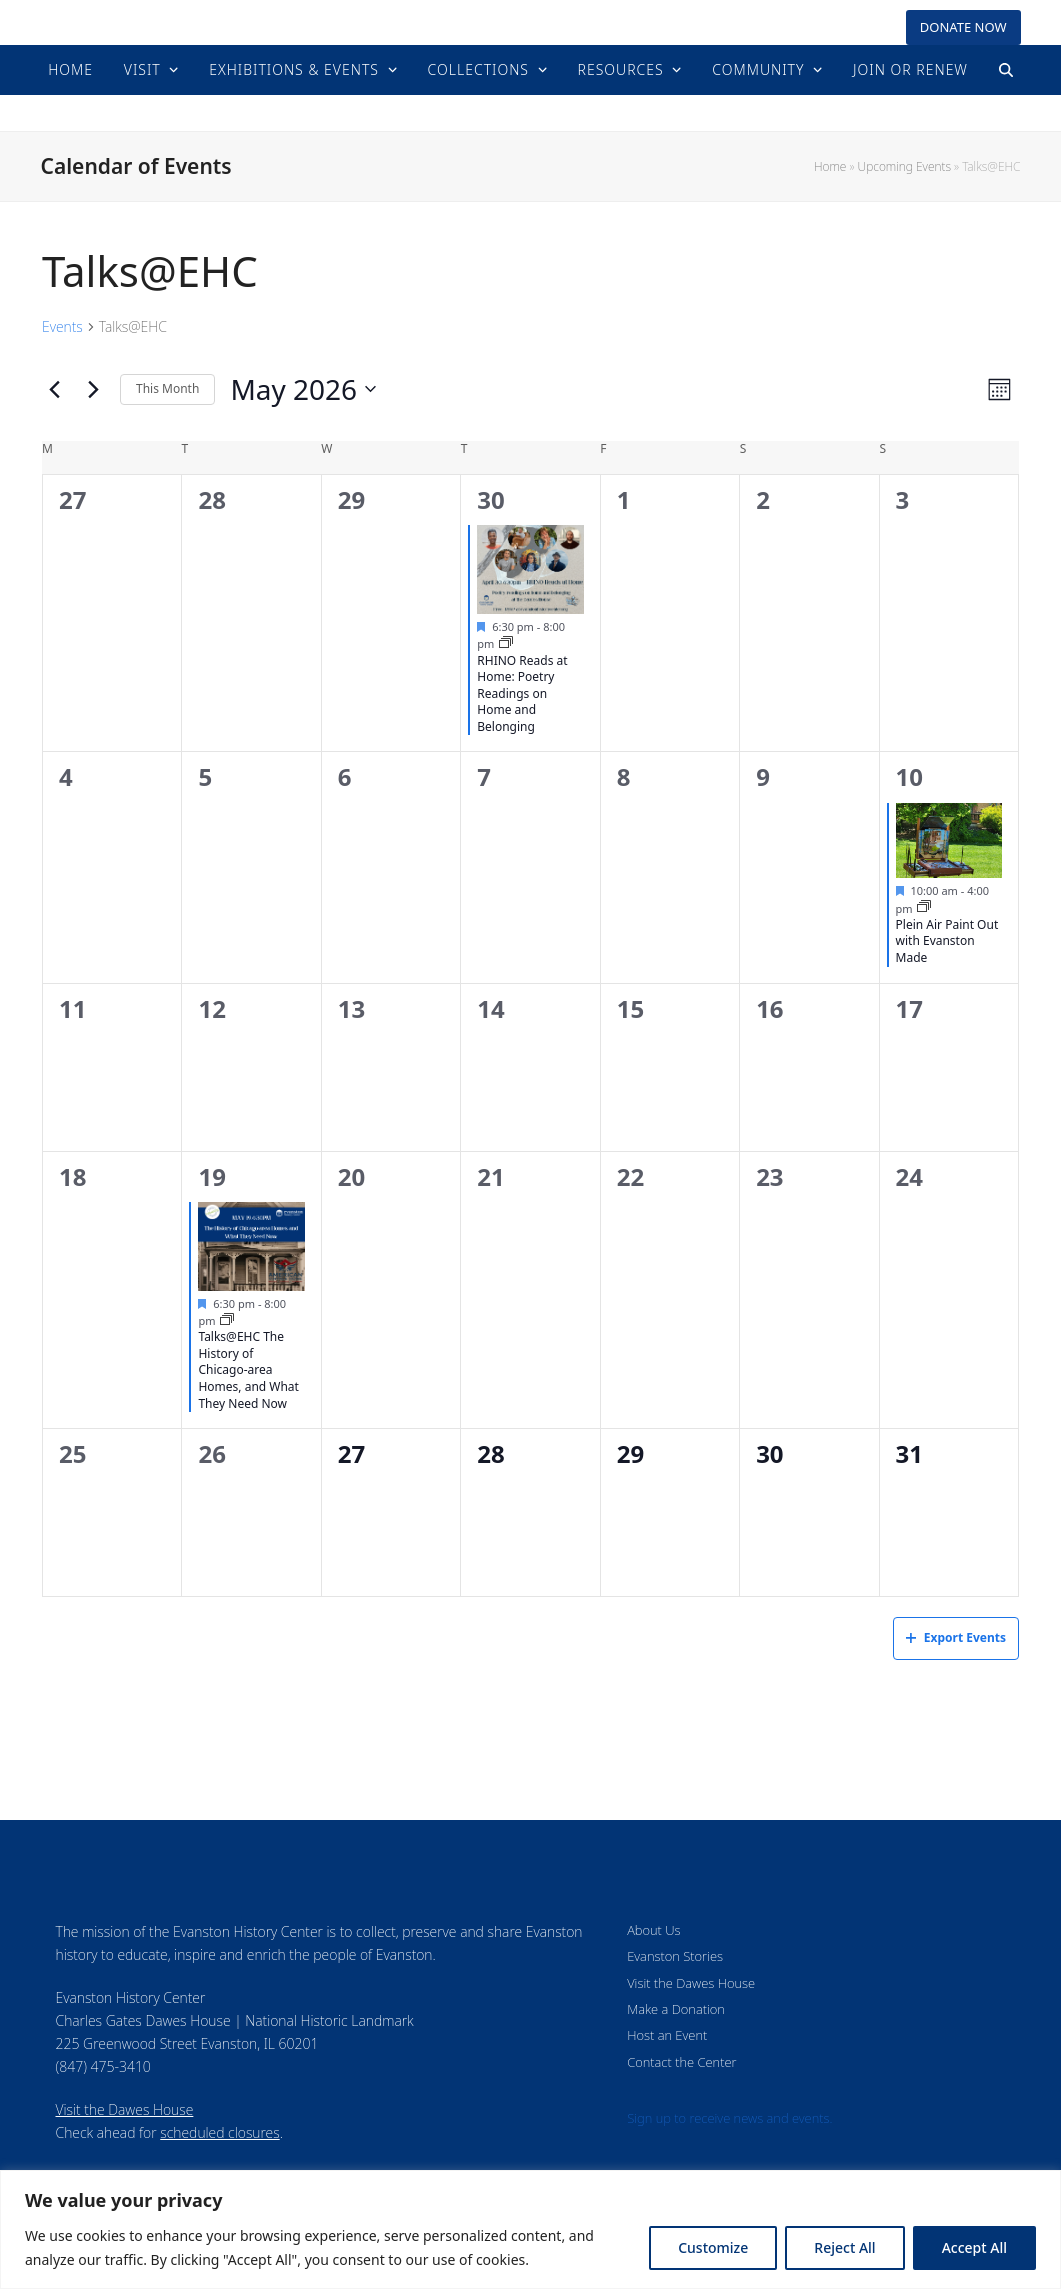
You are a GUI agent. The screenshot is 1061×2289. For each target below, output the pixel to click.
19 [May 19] (211, 1176)
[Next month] (93, 389)
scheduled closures (219, 2132)
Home (830, 166)
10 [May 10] (909, 776)
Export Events (956, 1637)
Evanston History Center (530, 112)
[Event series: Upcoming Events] (506, 643)
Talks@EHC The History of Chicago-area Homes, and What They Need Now (248, 1369)
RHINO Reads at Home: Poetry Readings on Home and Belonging (522, 693)
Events (62, 326)
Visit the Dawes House (125, 2109)
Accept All (974, 2247)
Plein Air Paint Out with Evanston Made (947, 941)
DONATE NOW (963, 27)
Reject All (844, 2247)
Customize (713, 2247)
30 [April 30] (490, 499)
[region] (530, 2229)
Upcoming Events (904, 166)
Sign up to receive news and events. (729, 2118)
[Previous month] (54, 389)
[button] (1006, 70)
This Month (167, 388)
